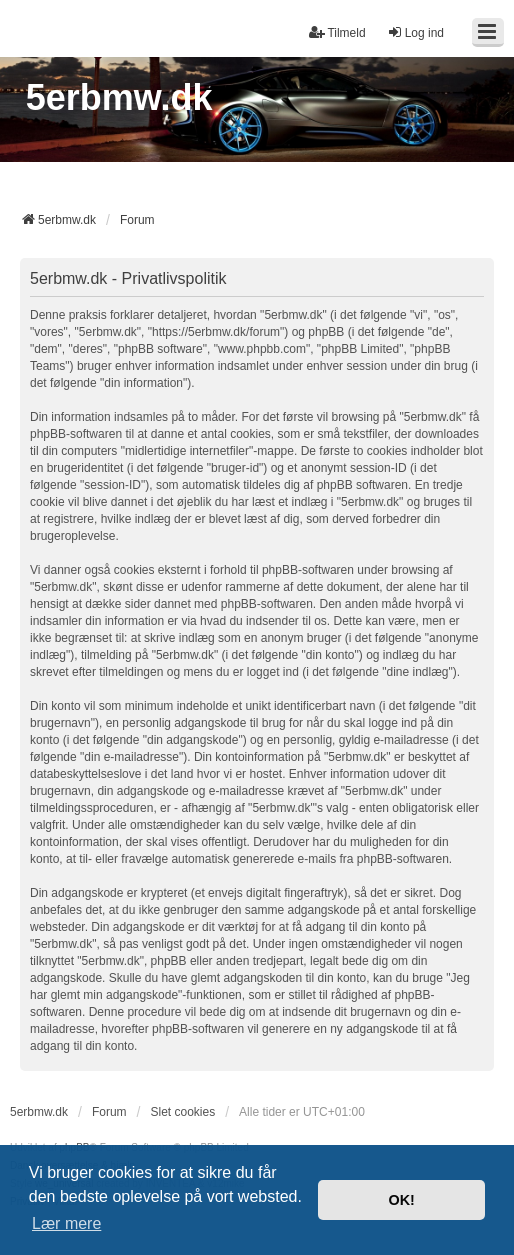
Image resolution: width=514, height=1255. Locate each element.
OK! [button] (401, 1200)
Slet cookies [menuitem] (182, 1112)
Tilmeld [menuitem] (337, 32)
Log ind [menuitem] (415, 32)
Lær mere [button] (66, 1223)
